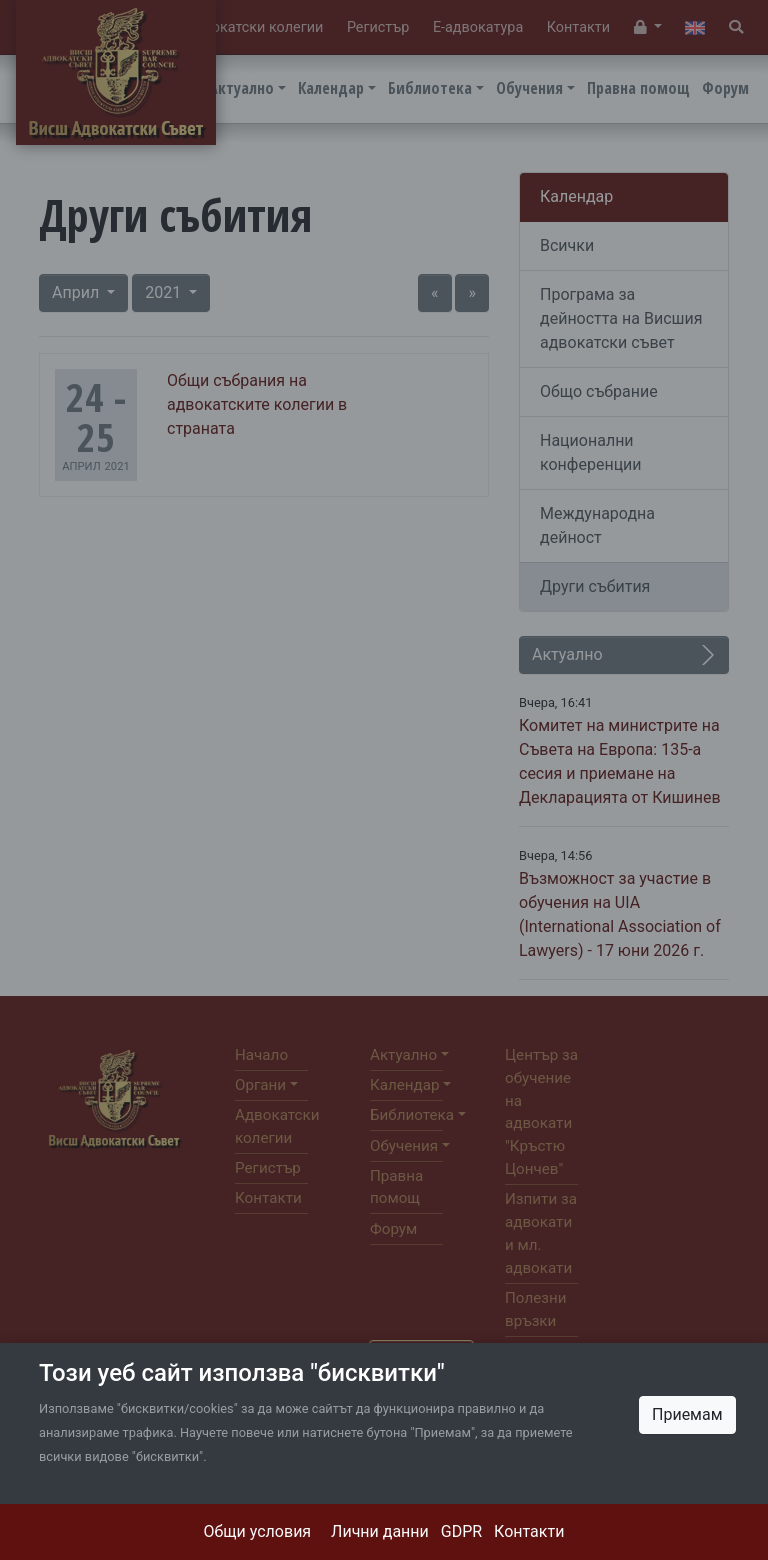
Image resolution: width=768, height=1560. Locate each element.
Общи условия (258, 1531)
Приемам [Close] (687, 1414)
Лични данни (380, 1531)
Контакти (529, 1531)
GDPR (461, 1531)
